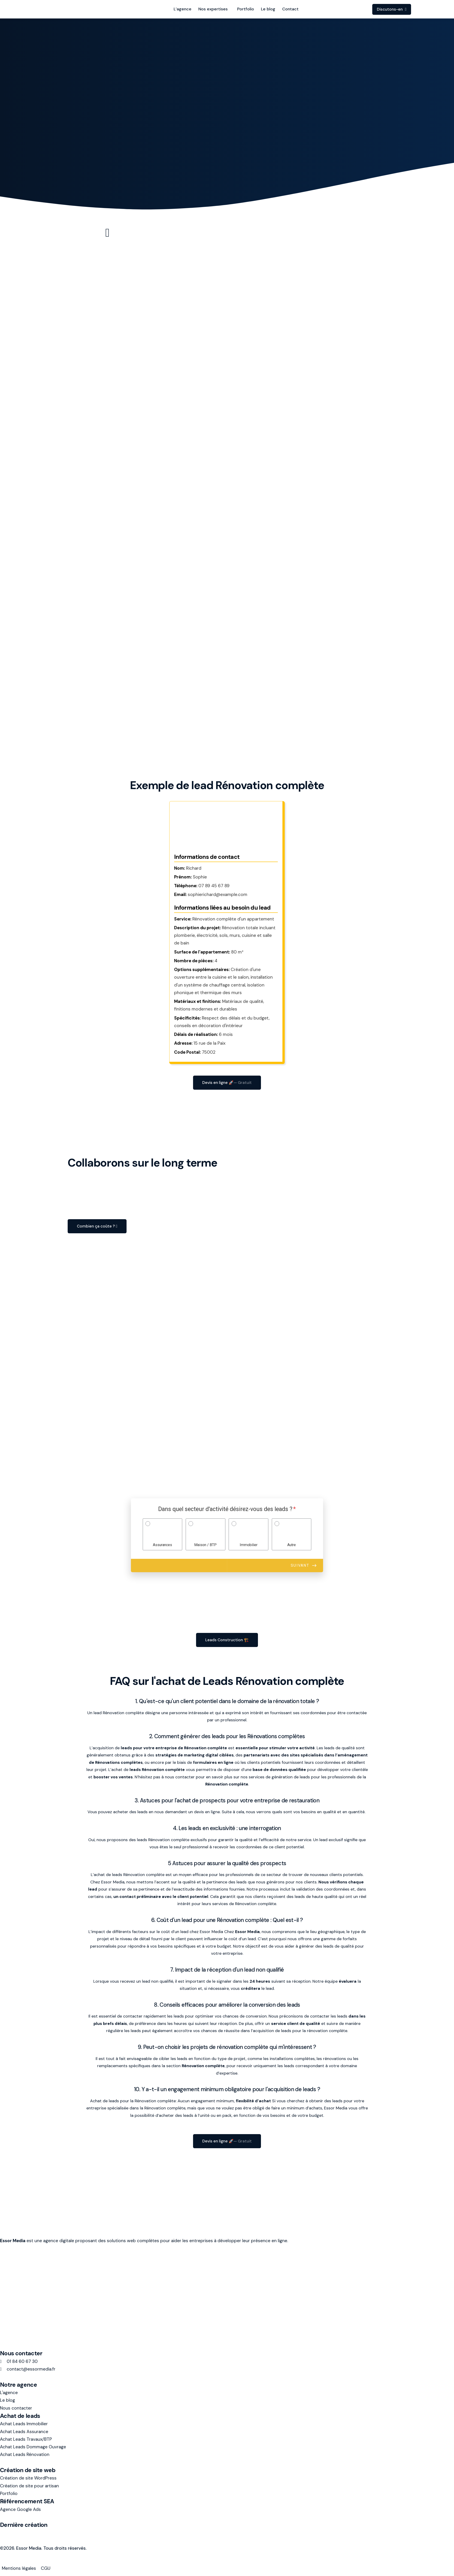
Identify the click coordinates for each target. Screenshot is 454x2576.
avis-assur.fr (12, 2533)
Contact (290, 9)
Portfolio (245, 9)
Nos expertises (213, 9)
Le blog (268, 9)
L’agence (182, 9)
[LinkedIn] (227, 2345)
